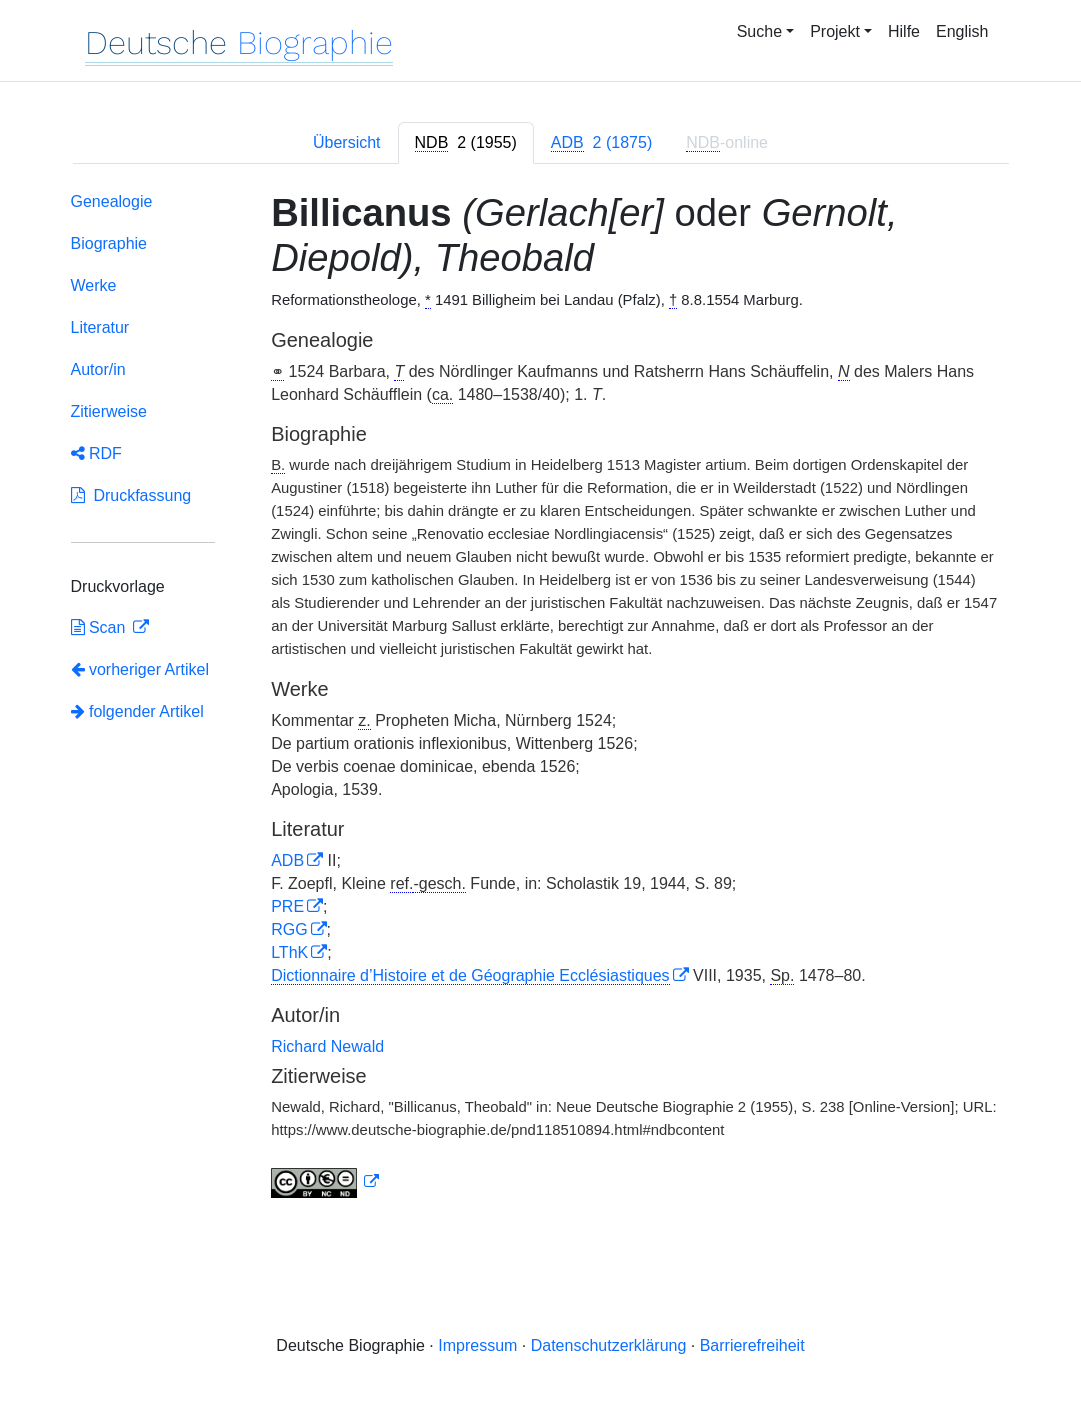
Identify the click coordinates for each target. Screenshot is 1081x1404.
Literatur (100, 327)
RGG (289, 929)
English (962, 31)
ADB (287, 860)
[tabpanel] (541, 699)
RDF (96, 453)
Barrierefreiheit (752, 1345)
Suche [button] (759, 31)
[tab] (466, 143)
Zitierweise (109, 411)
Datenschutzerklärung (609, 1345)
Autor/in (98, 369)
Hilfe (904, 31)
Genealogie (112, 201)
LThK (289, 952)
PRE (287, 906)
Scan (100, 627)
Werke (94, 285)
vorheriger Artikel (140, 669)
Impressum (477, 1345)
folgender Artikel (137, 711)
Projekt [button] (835, 31)
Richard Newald (327, 1046)
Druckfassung (131, 495)
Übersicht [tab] (347, 142)
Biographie (109, 243)
